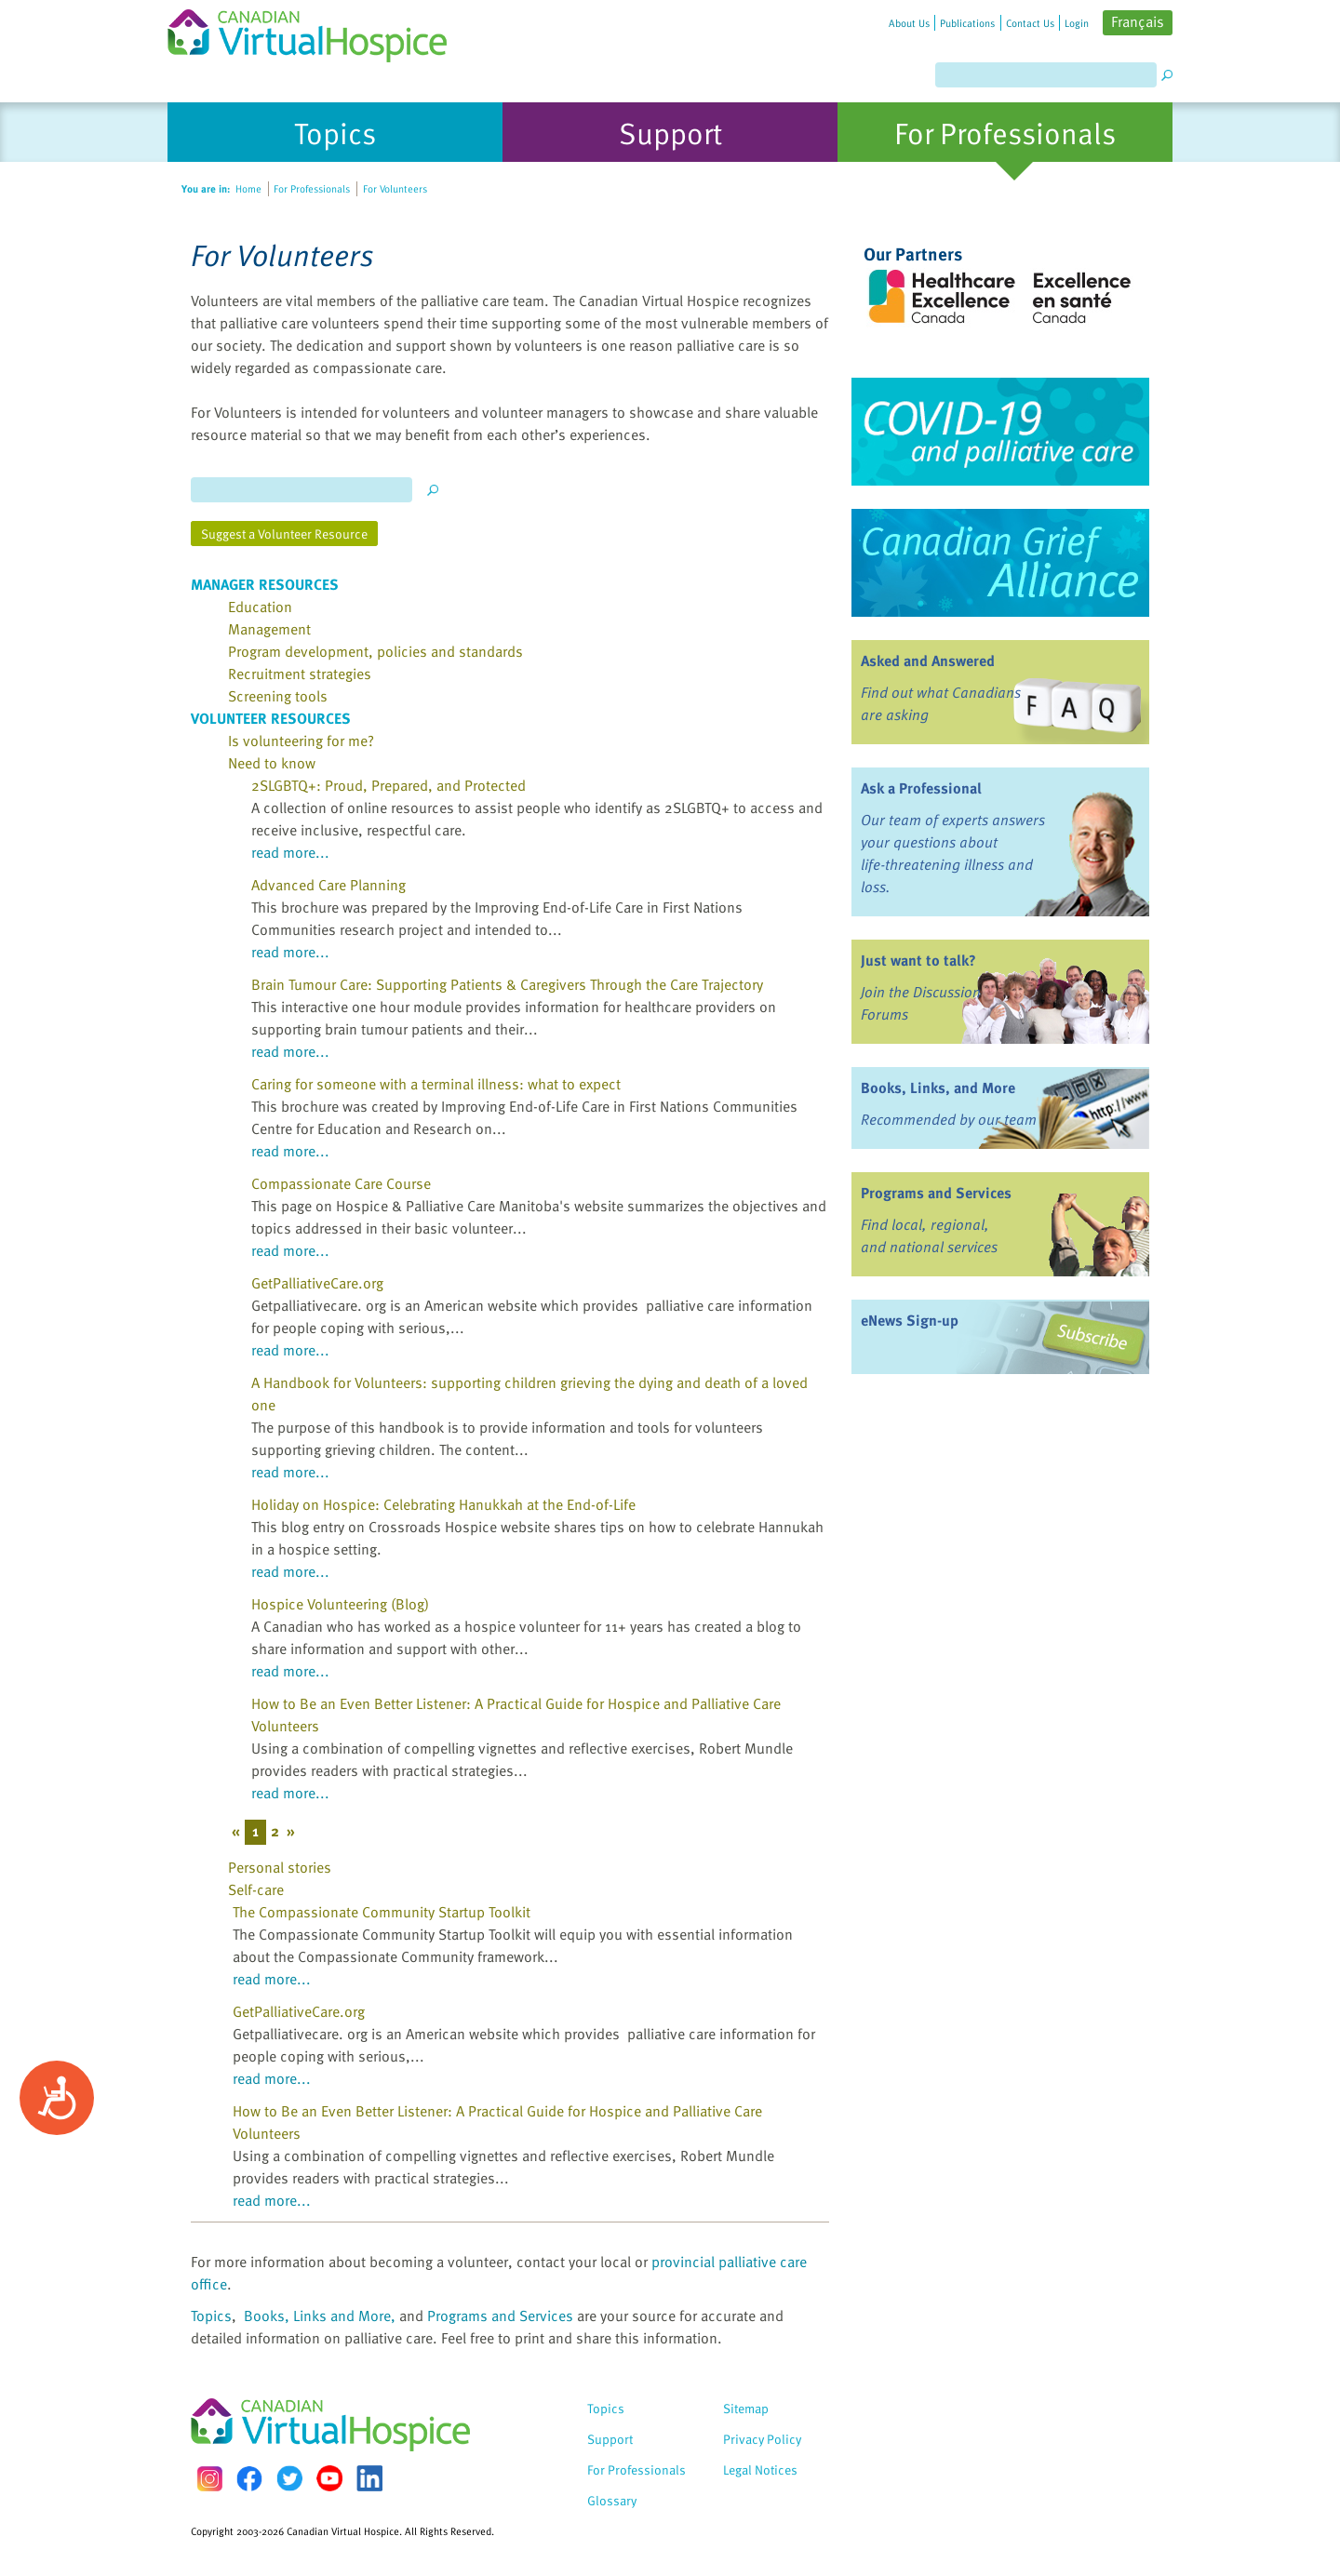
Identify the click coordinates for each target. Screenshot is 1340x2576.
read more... (290, 852)
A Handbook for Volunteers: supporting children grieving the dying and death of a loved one (529, 1393)
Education (260, 606)
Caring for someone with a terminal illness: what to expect (436, 1084)
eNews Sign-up (909, 1320)
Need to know (271, 763)
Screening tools (278, 696)
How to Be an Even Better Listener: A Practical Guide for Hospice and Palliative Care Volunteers (516, 1714)
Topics (211, 2315)
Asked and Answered (928, 660)
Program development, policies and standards (375, 651)
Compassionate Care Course (341, 1183)
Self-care (256, 1889)
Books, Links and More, (319, 2315)
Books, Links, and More (938, 1087)
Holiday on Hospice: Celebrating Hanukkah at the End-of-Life (443, 1504)
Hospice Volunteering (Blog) (340, 1604)
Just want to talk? (918, 960)
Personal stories (279, 1867)
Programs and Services (500, 2315)
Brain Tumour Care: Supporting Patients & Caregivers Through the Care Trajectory (507, 984)
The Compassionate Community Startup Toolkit (381, 1912)
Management (269, 629)
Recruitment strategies (299, 673)
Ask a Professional (921, 788)
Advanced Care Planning (328, 885)
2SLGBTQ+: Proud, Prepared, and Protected (388, 785)
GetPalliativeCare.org (317, 1283)
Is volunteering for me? (301, 740)
